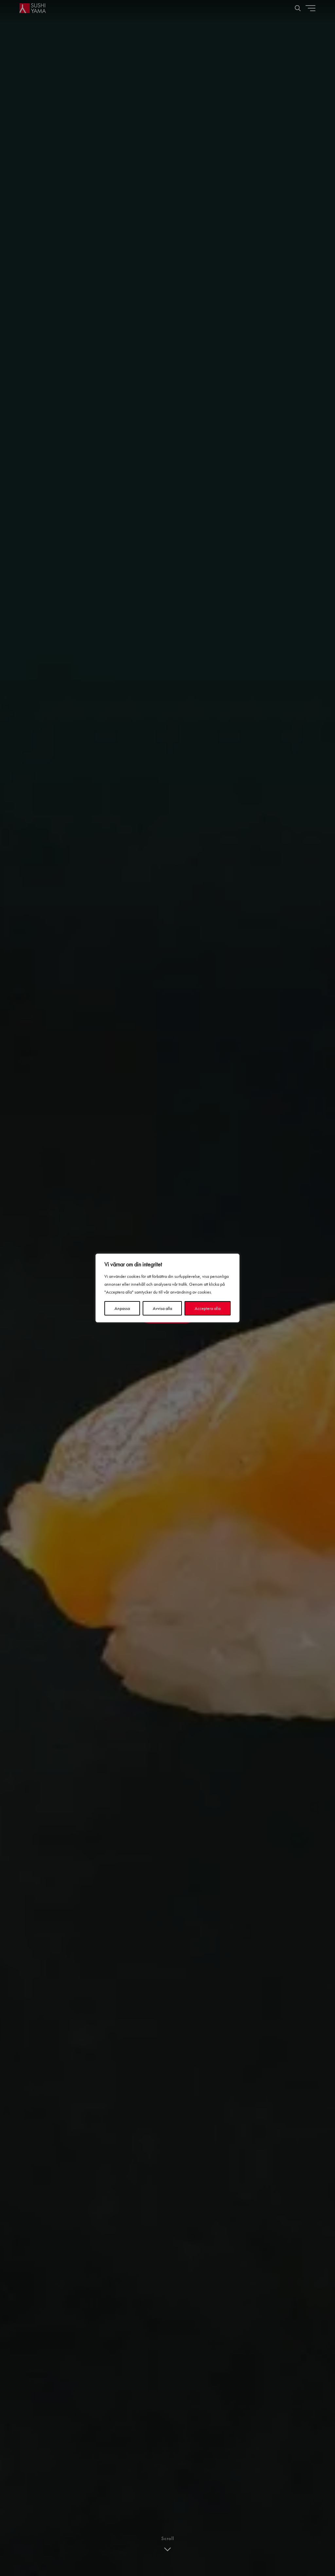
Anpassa (122, 1308)
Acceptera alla (207, 1308)
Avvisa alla (162, 1308)
